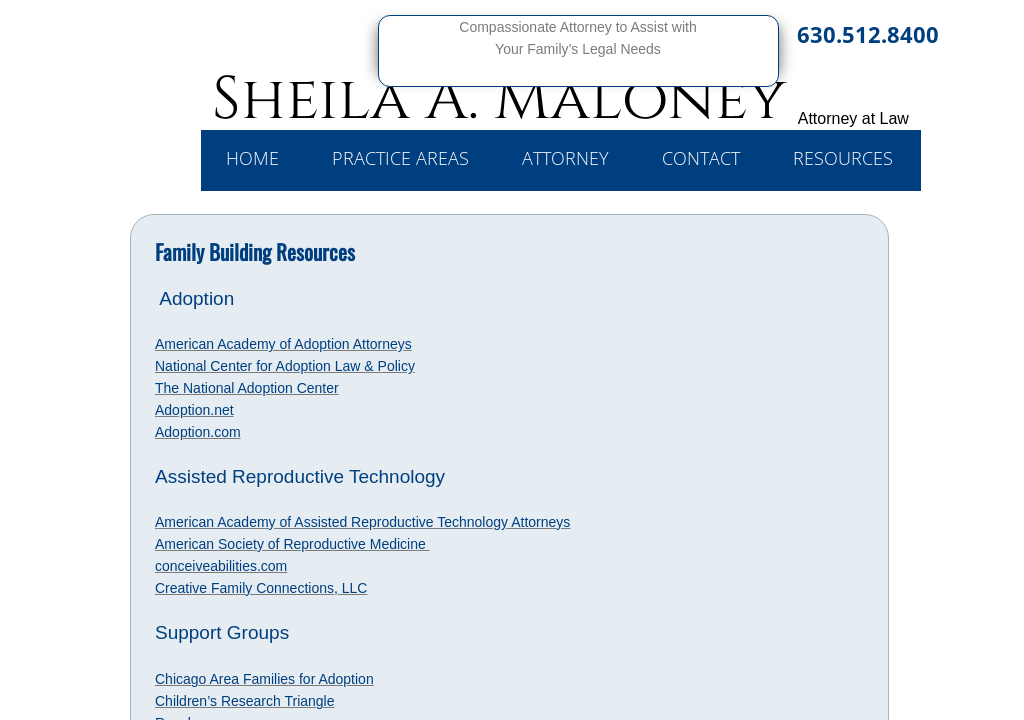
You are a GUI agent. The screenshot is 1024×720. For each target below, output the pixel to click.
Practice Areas (400, 158)
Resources (843, 158)
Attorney (565, 158)
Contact (701, 158)
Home (252, 158)
